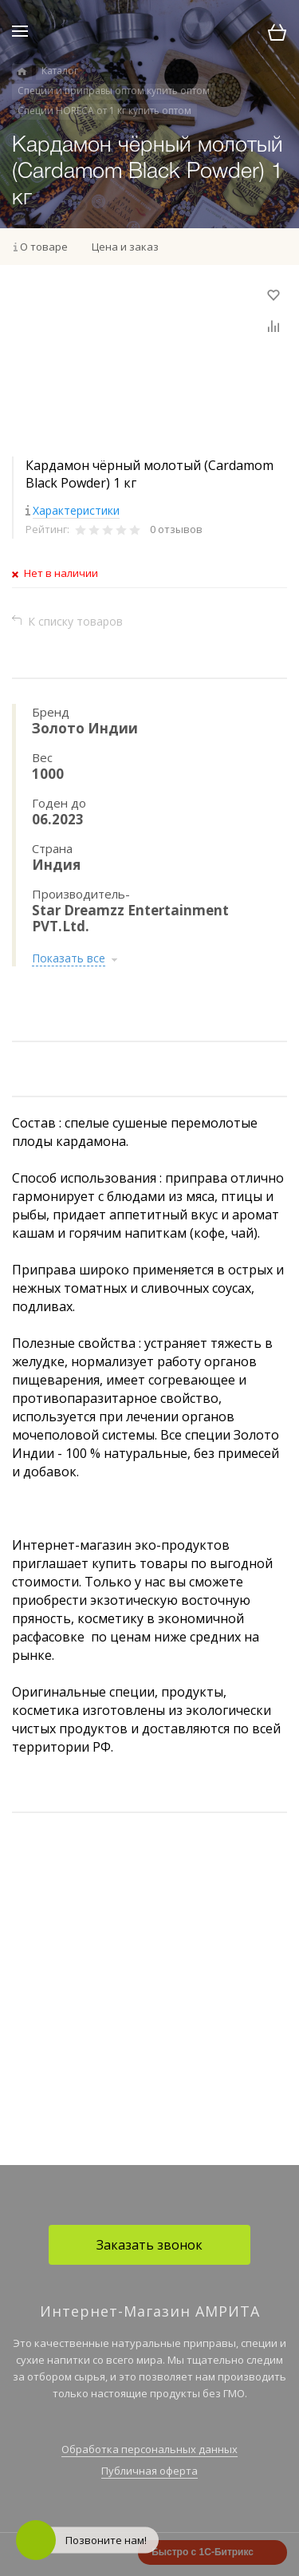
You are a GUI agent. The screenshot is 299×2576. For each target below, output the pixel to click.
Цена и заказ (125, 246)
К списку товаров (75, 621)
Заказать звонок (149, 2245)
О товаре (44, 246)
